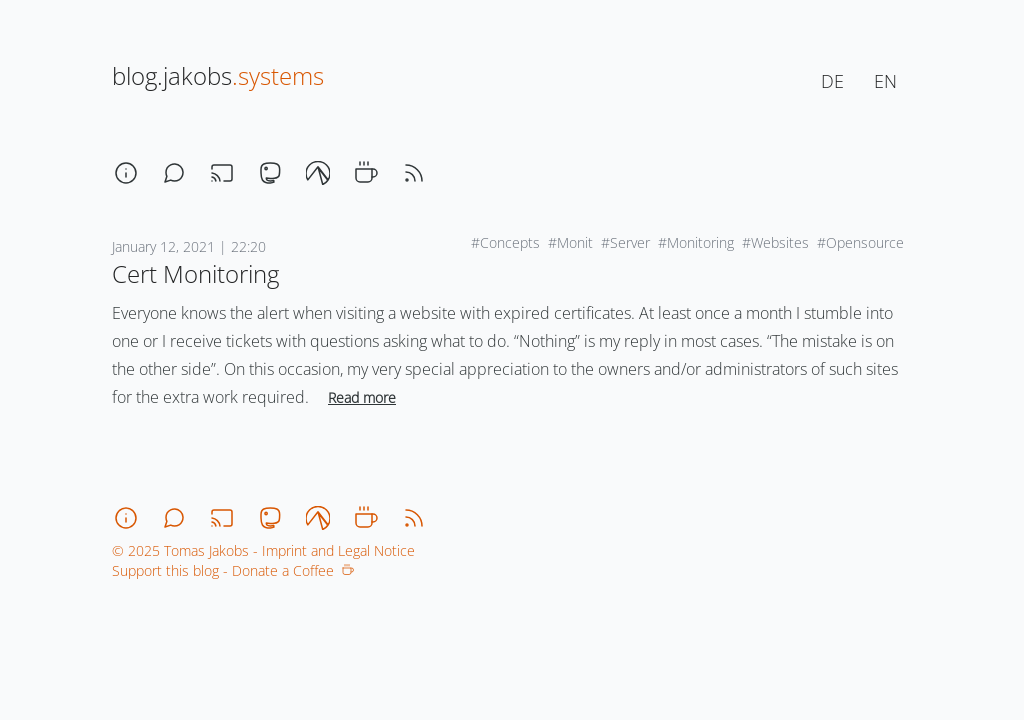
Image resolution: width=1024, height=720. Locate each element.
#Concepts (505, 242)
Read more (362, 397)
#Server (625, 242)
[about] (126, 173)
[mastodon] (270, 173)
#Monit (570, 242)
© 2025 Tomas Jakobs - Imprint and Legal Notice (263, 550)
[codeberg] (318, 173)
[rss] (414, 173)
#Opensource (860, 242)
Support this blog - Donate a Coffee (233, 570)
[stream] (222, 173)
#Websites (775, 242)
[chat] (174, 173)
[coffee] (366, 173)
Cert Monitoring (195, 273)
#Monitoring (696, 242)
